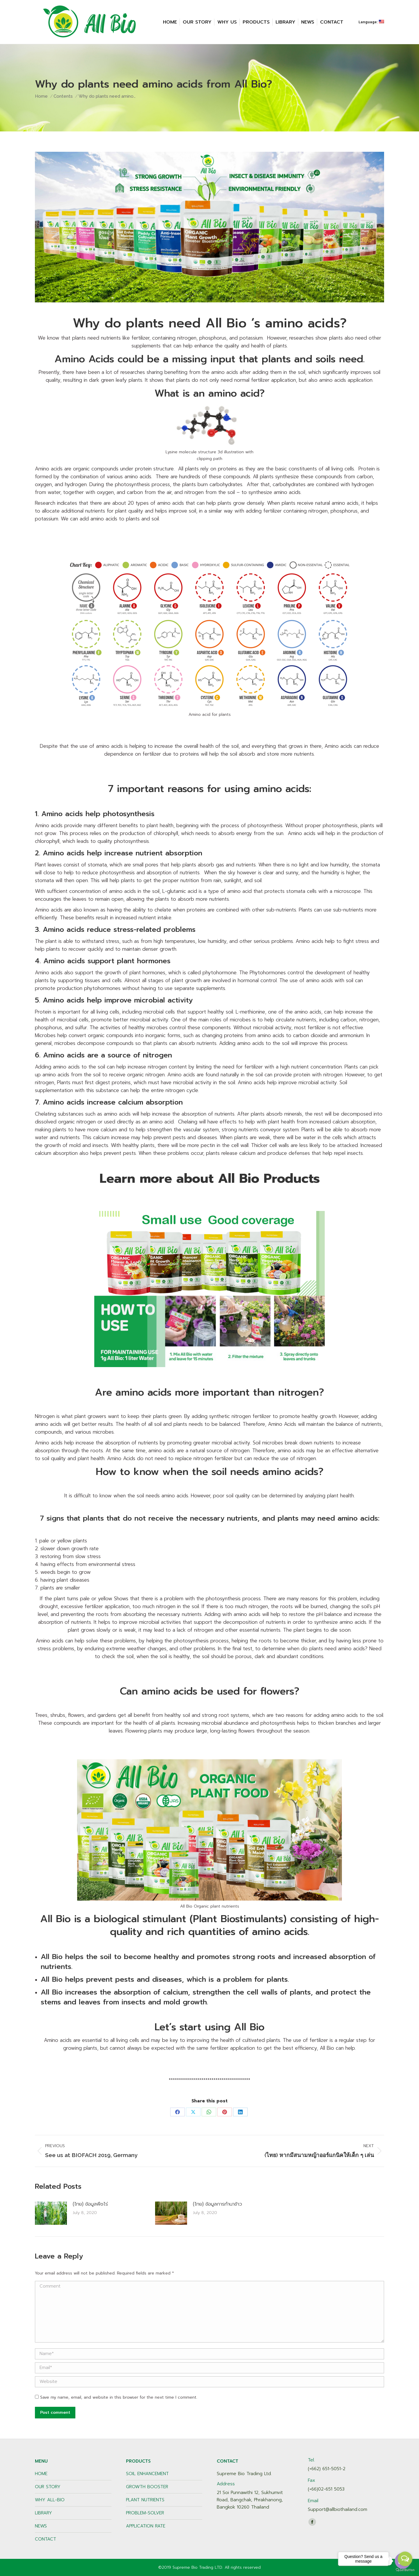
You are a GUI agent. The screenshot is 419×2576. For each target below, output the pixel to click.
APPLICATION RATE (145, 2526)
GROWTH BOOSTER (147, 2487)
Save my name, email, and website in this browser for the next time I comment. (118, 2397)
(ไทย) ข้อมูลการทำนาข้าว (217, 2204)
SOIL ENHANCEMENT (147, 2473)
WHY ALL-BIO (50, 2500)
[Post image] (51, 2213)
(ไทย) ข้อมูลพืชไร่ (90, 2204)
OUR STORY (48, 2487)
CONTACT (45, 2539)
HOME (41, 2473)
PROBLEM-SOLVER (145, 2513)
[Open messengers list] (405, 2559)
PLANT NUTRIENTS (145, 2500)
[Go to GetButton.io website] (405, 2570)
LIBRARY (43, 2513)
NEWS (41, 2526)
